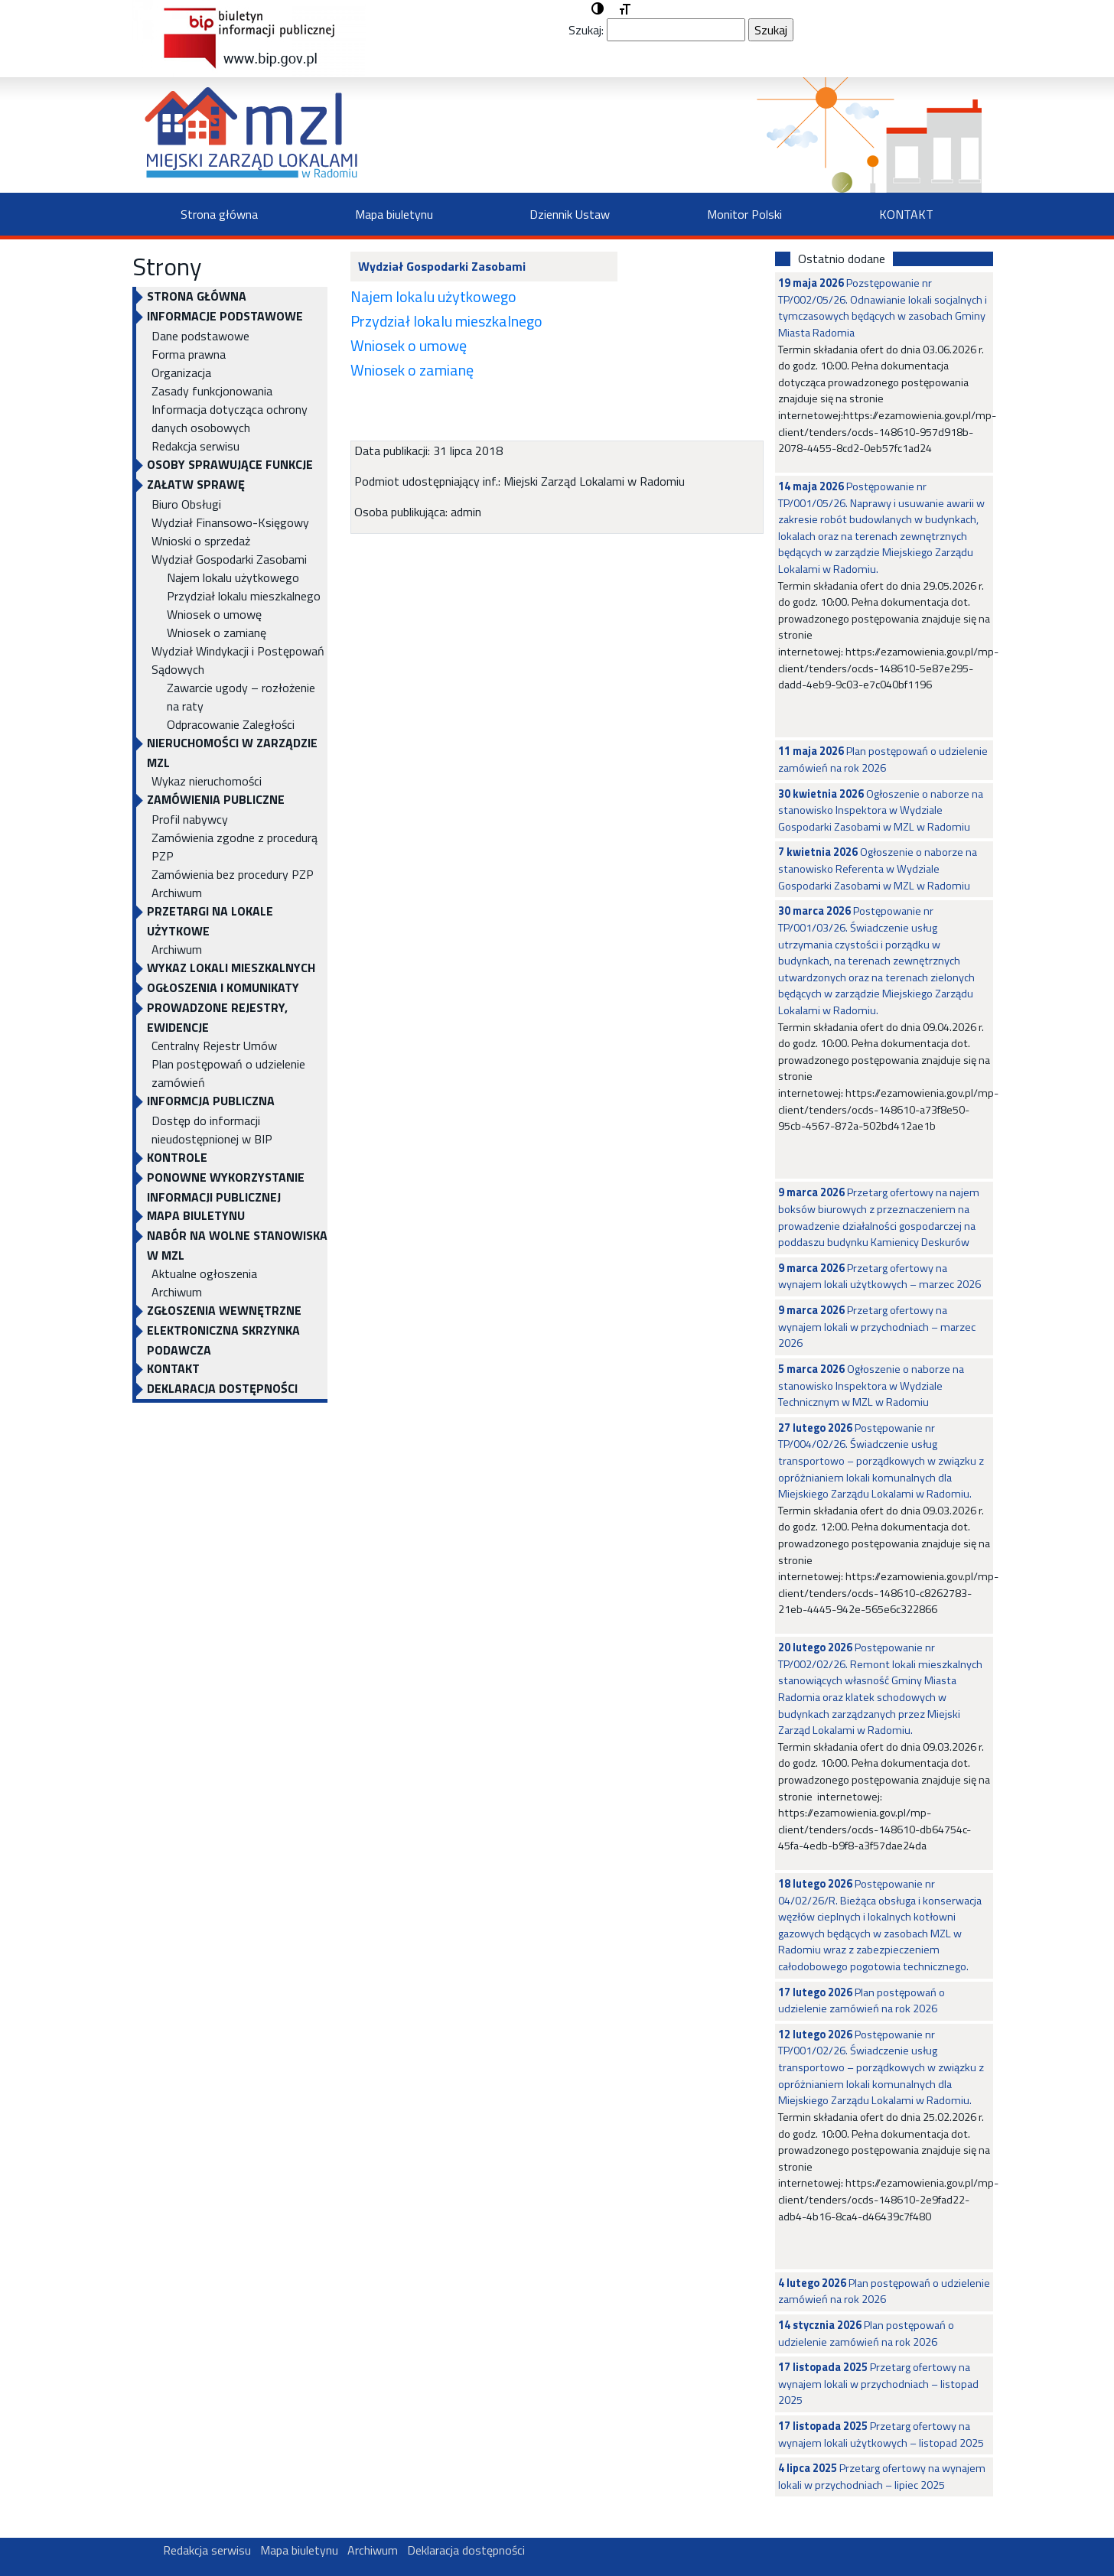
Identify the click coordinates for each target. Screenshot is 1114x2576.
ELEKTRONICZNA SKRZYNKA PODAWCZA (223, 1340)
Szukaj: (586, 30)
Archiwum (176, 892)
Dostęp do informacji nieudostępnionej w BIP (211, 1129)
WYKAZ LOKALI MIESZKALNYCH (231, 967)
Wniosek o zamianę (216, 632)
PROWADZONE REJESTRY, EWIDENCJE (217, 1017)
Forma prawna (188, 354)
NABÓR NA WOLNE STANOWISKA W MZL (237, 1245)
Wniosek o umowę (214, 614)
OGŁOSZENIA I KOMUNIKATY (223, 987)
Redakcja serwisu (195, 446)
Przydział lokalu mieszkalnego (244, 596)
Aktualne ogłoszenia (204, 1273)
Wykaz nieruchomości (206, 781)
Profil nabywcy (189, 819)
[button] (597, 9)
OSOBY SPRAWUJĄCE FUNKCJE (230, 464)
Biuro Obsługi (186, 504)
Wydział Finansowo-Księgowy (230, 522)
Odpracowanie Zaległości (231, 724)
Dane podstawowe (200, 336)
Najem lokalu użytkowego (233, 577)
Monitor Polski (744, 214)
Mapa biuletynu (394, 214)
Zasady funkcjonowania (211, 391)
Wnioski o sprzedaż (200, 541)
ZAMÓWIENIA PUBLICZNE (216, 799)
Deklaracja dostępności (222, 1388)
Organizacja (181, 372)
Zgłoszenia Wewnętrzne (224, 1310)
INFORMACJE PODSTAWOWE (225, 316)
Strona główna (219, 214)
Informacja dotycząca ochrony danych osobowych (229, 418)
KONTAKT (906, 214)
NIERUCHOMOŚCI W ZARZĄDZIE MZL (232, 752)
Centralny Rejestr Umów (214, 1045)
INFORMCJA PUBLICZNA (211, 1100)
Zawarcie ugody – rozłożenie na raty (241, 696)
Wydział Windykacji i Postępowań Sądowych (237, 660)
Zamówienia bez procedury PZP (232, 874)
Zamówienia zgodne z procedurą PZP (234, 846)
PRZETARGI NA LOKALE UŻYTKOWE (210, 921)
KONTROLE (177, 1157)
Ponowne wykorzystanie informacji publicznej (226, 1187)
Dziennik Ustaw (569, 214)
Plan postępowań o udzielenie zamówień (228, 1073)
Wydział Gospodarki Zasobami (229, 559)
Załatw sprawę (196, 484)
